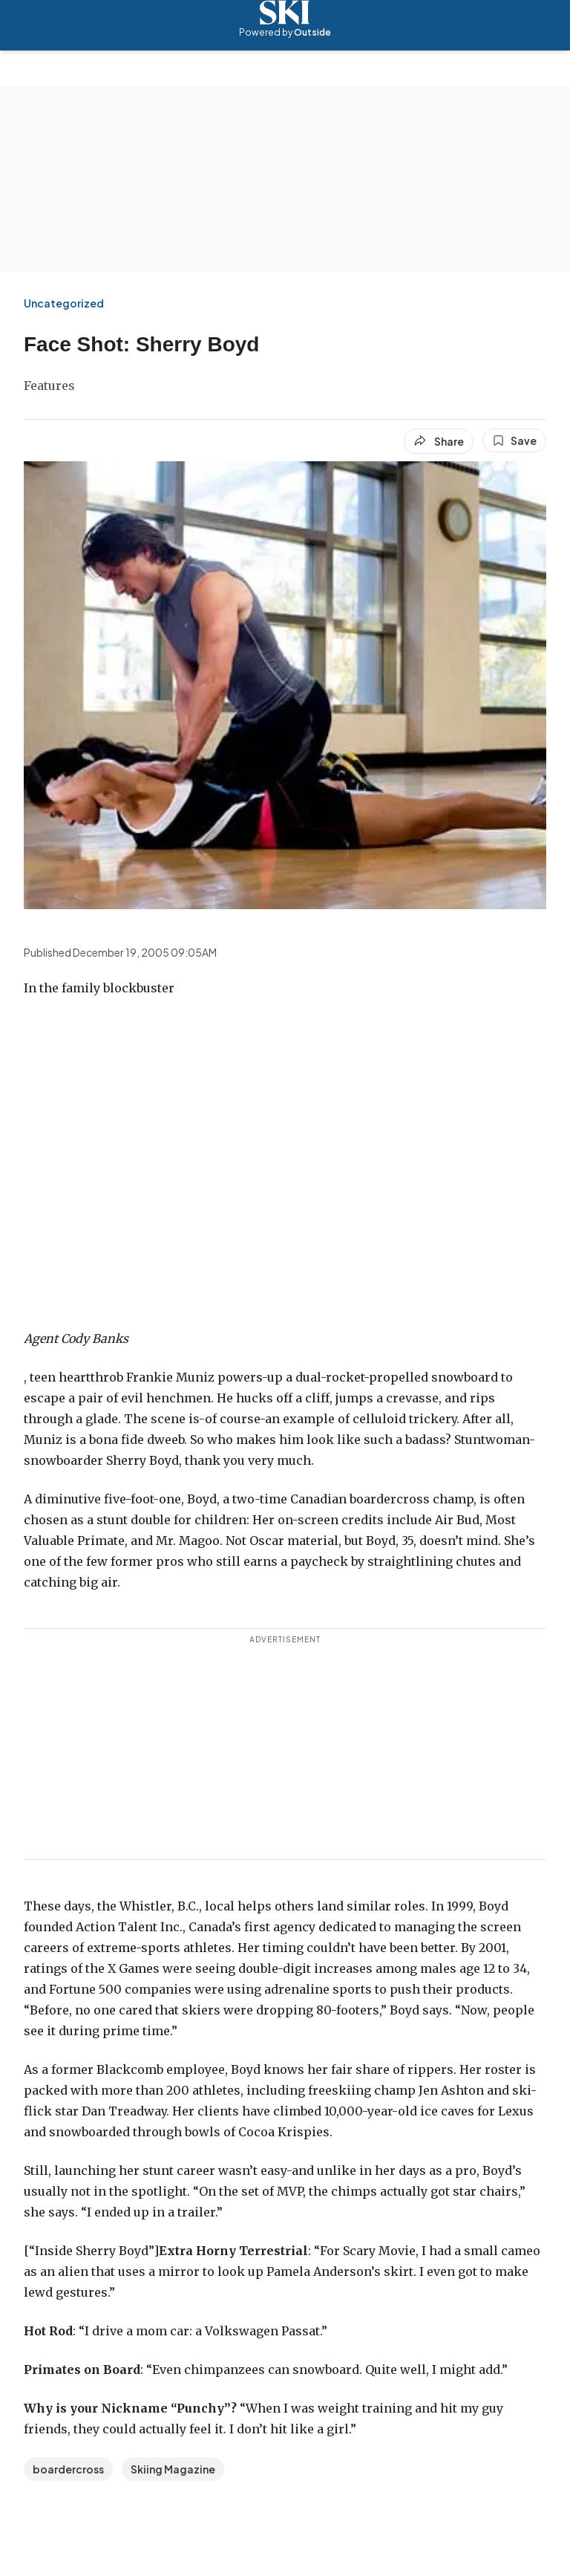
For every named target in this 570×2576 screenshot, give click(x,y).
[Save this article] (514, 440)
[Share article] (439, 441)
